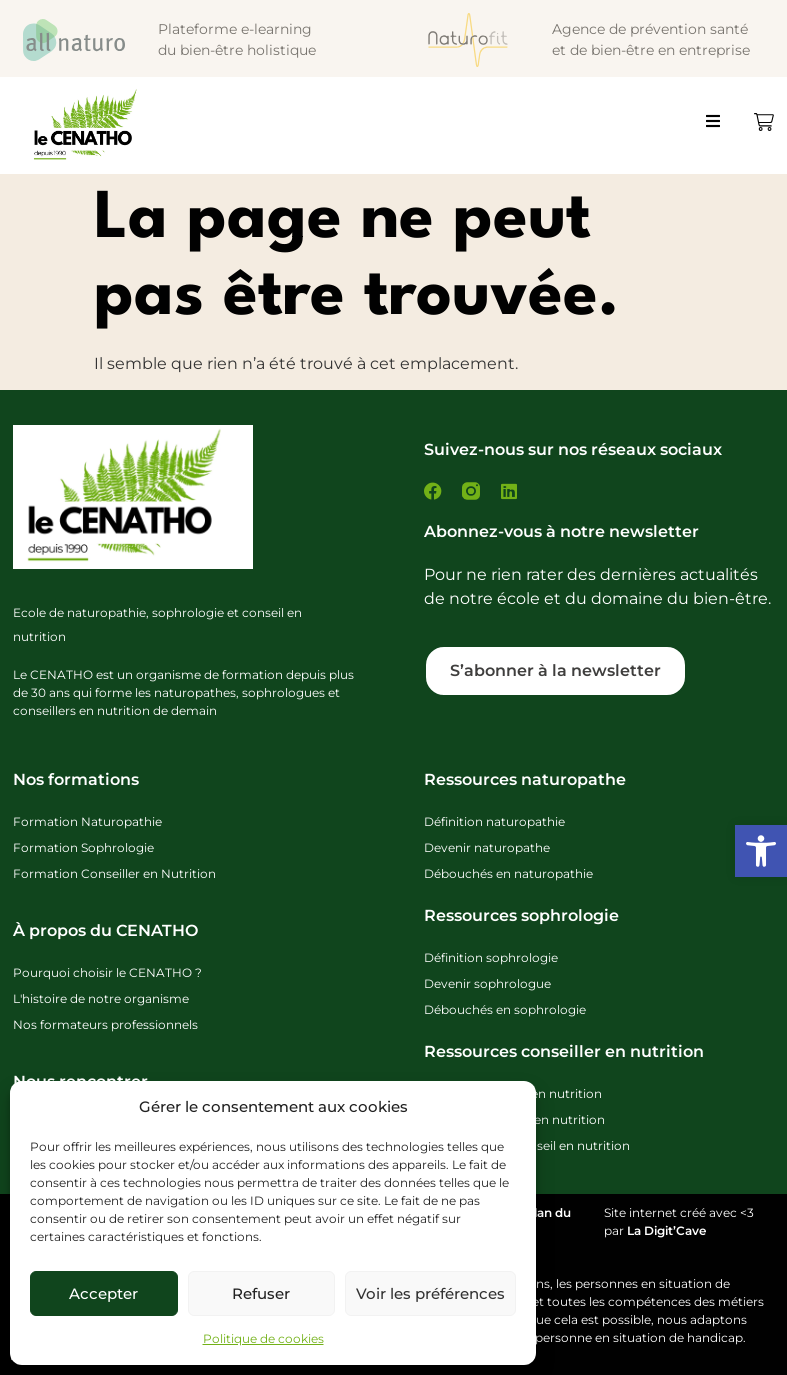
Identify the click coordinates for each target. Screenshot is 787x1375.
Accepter (103, 1293)
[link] (761, 851)
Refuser (261, 1293)
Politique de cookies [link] (263, 1338)
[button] (722, 129)
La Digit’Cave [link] (666, 1230)
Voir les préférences (430, 1293)
